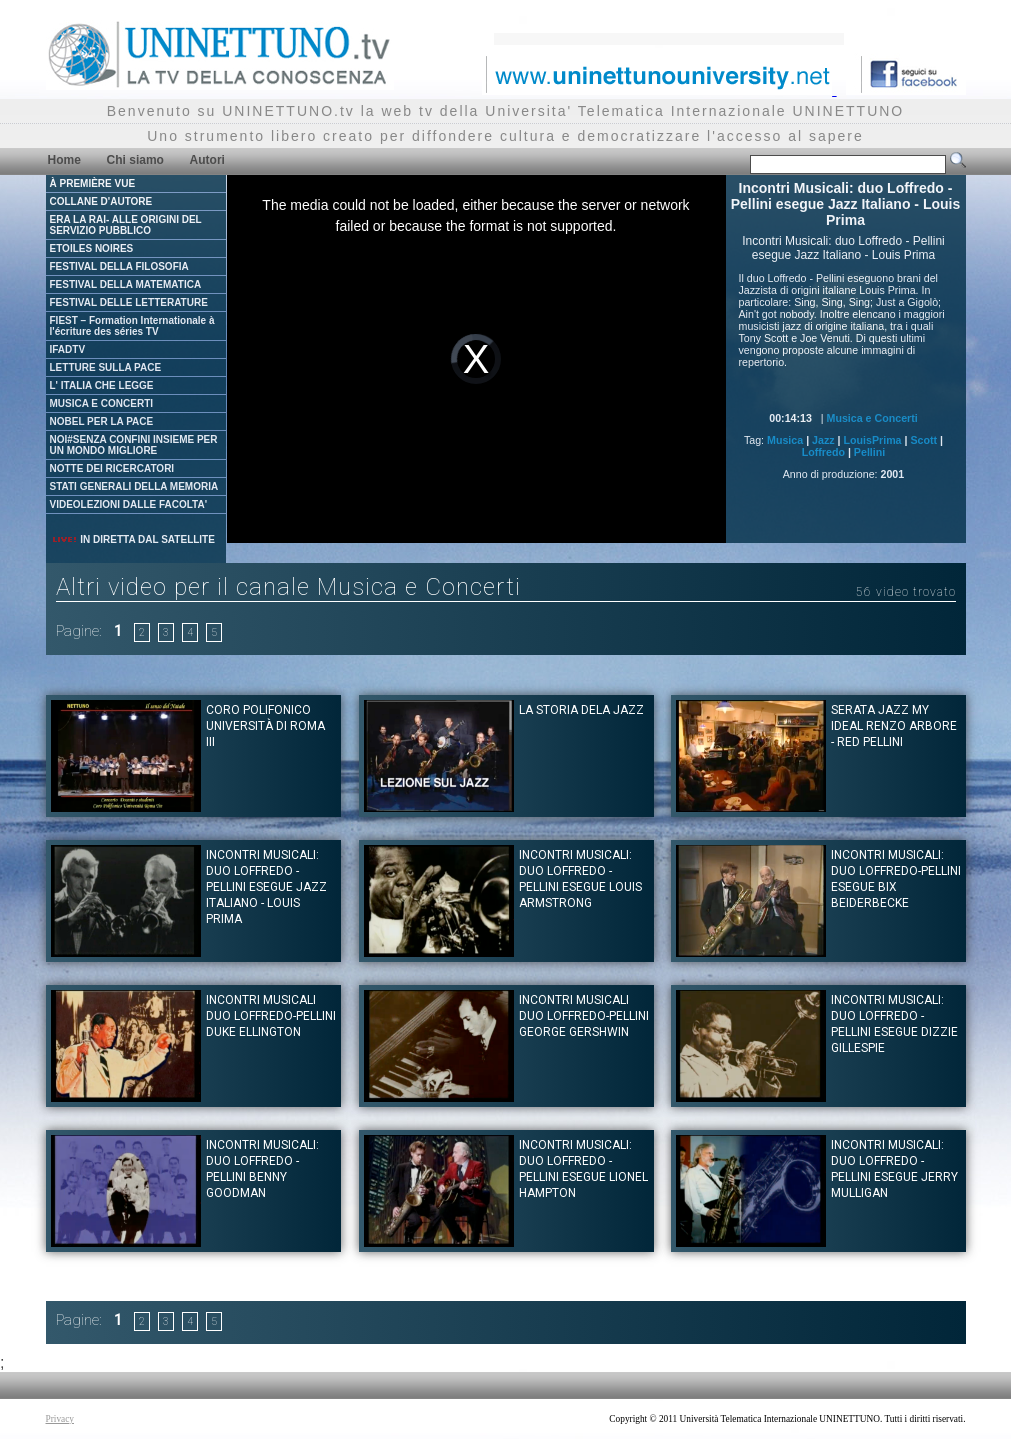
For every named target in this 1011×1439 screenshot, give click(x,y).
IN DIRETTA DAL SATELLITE (133, 539)
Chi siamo (135, 160)
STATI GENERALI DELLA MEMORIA (134, 486)
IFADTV (68, 349)
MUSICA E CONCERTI (102, 403)
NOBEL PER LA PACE (102, 421)
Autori (207, 160)
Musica (785, 440)
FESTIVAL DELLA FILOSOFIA (119, 266)
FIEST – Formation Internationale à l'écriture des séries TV (132, 326)
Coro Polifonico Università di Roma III (265, 726)
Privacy (60, 1419)
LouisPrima (873, 440)
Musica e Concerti (872, 418)
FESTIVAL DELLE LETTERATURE (129, 302)
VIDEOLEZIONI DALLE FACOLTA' (129, 504)
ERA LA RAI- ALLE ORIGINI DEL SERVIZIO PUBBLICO (126, 225)
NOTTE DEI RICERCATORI (112, 468)
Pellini (869, 452)
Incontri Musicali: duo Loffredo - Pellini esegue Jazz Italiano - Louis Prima (266, 887)
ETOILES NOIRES (92, 248)
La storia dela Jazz (581, 710)
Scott (923, 440)
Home (64, 160)
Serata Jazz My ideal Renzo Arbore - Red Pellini (894, 726)
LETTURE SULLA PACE (106, 367)
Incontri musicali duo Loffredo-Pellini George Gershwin (584, 1016)
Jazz (823, 440)
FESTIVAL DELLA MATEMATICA (126, 284)
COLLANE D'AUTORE (101, 201)
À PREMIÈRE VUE (93, 183)
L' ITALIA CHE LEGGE (102, 385)
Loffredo (823, 452)
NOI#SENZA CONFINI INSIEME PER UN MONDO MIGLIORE (134, 445)
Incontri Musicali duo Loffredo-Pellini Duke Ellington (271, 1016)
